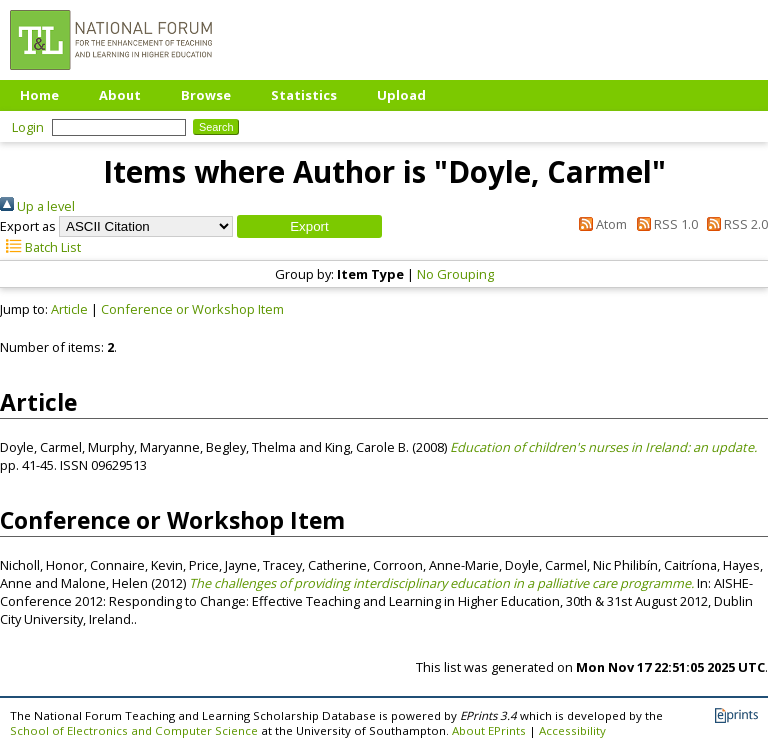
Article (69, 309)
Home (39, 95)
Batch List (40, 247)
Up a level (37, 206)
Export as (28, 226)
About (120, 95)
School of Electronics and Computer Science (134, 730)
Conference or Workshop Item (192, 309)
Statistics (304, 95)
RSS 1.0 (663, 224)
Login (28, 127)
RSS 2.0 (734, 224)
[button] (309, 226)
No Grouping (455, 274)
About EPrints (489, 730)
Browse (206, 95)
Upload (401, 95)
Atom (600, 224)
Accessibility (572, 730)
